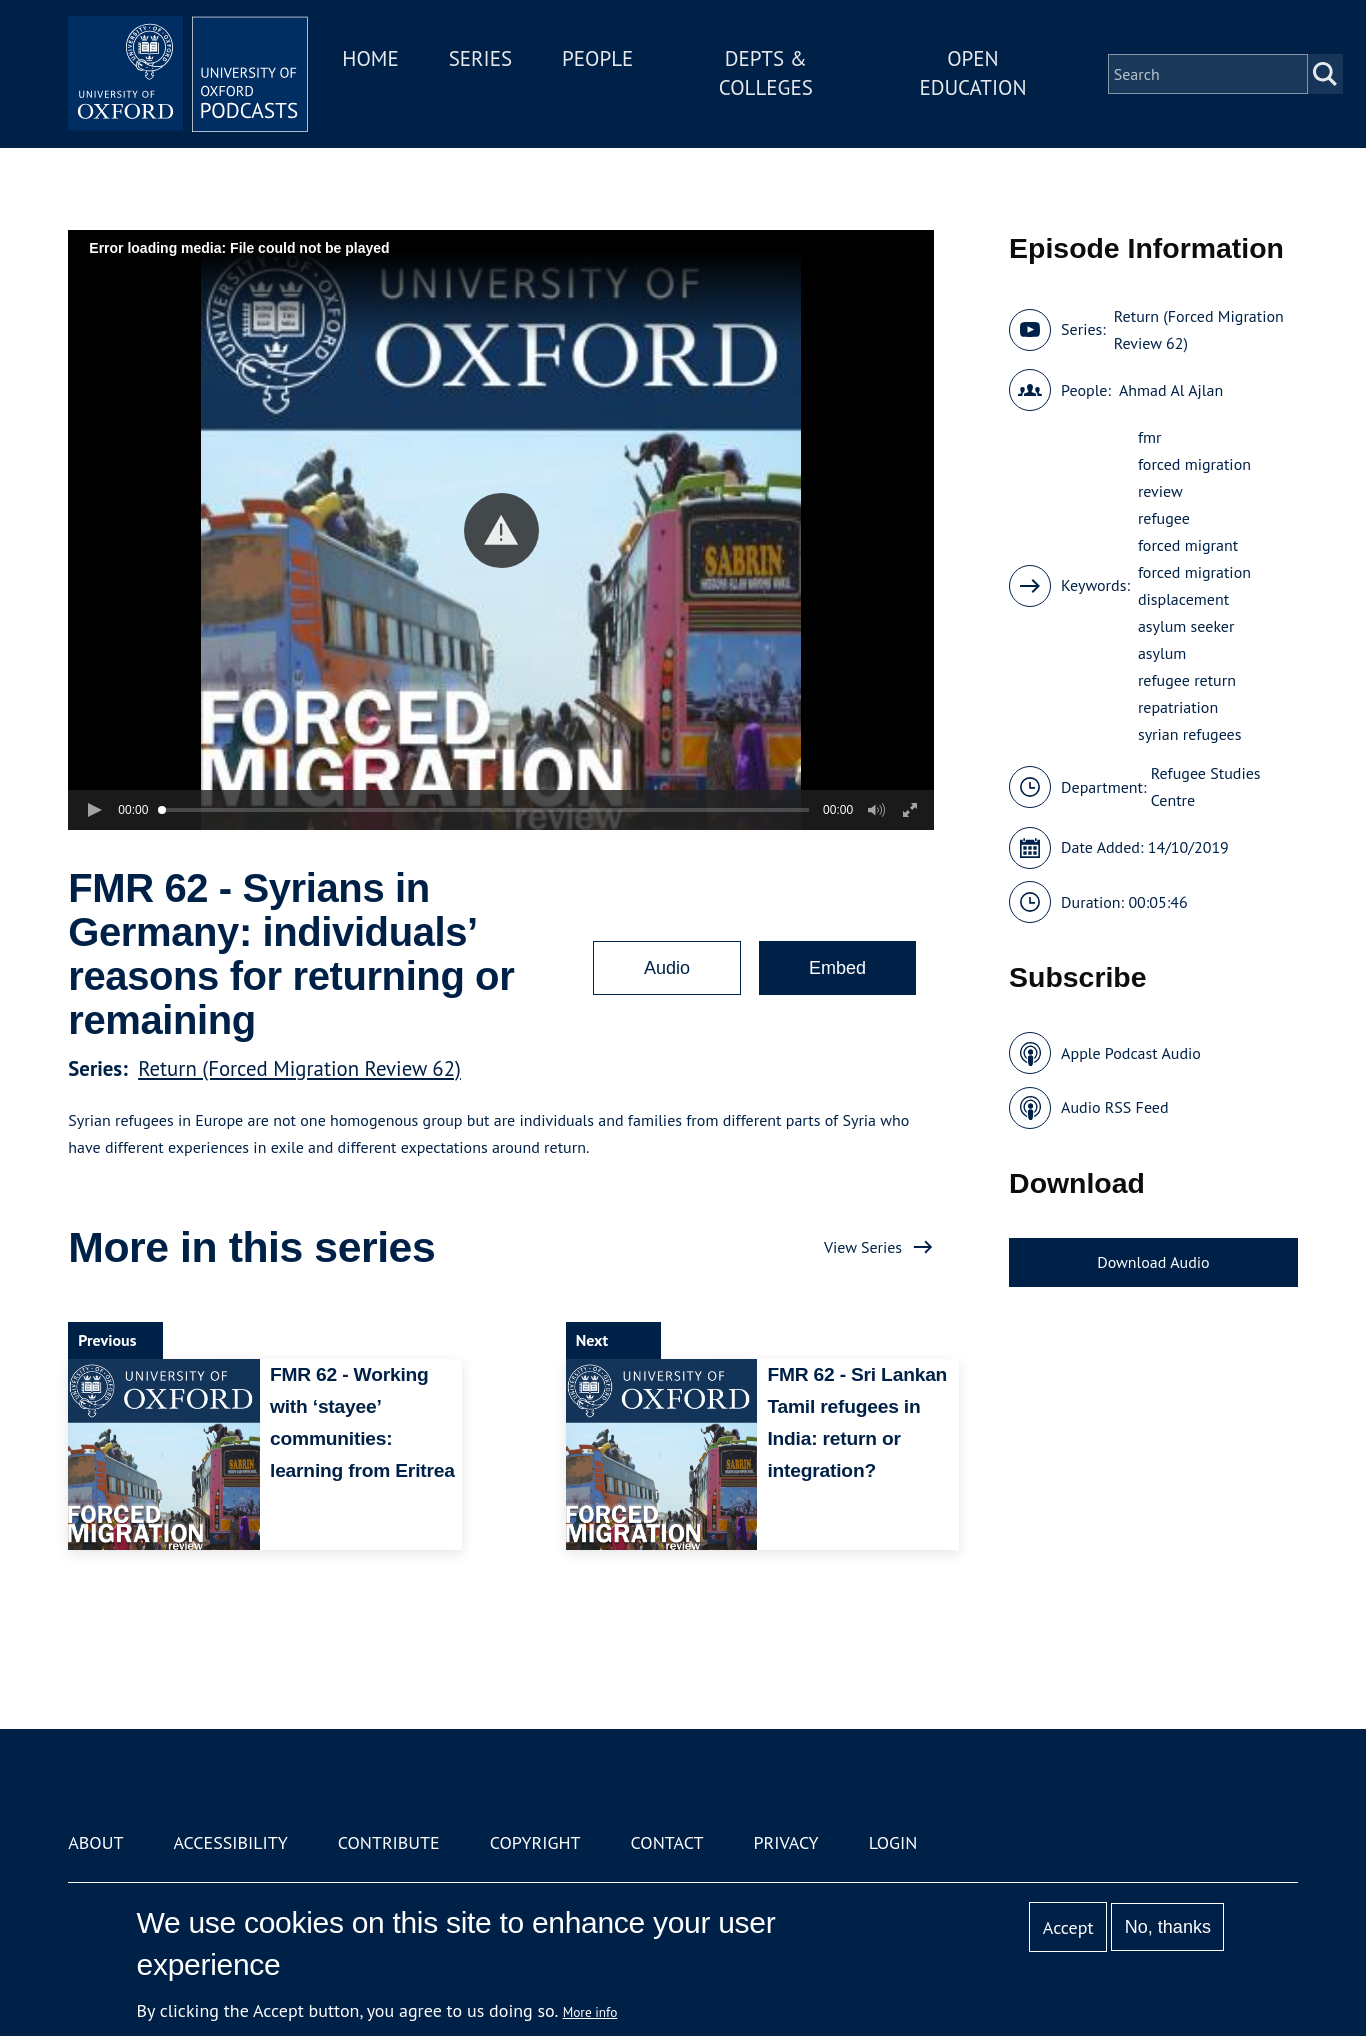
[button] (501, 530)
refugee (1164, 518)
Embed (837, 968)
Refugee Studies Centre (1206, 786)
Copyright (535, 1842)
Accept (1068, 1927)
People (597, 58)
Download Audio (1153, 1262)
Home (370, 58)
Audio (667, 968)
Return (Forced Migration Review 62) (299, 1068)
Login (893, 1842)
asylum (1162, 653)
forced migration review (1194, 477)
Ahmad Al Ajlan (1171, 390)
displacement (1183, 599)
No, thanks (1168, 1927)
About (95, 1842)
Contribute (389, 1842)
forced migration (1194, 572)
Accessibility (230, 1842)
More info (590, 2012)
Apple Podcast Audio (1131, 1053)
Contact (667, 1842)
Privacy (785, 1842)
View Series (863, 1247)
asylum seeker (1186, 626)
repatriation (1178, 707)
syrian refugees (1190, 734)
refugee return (1187, 680)
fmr (1150, 437)
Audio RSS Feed (1114, 1107)
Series (480, 58)
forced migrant (1188, 545)
